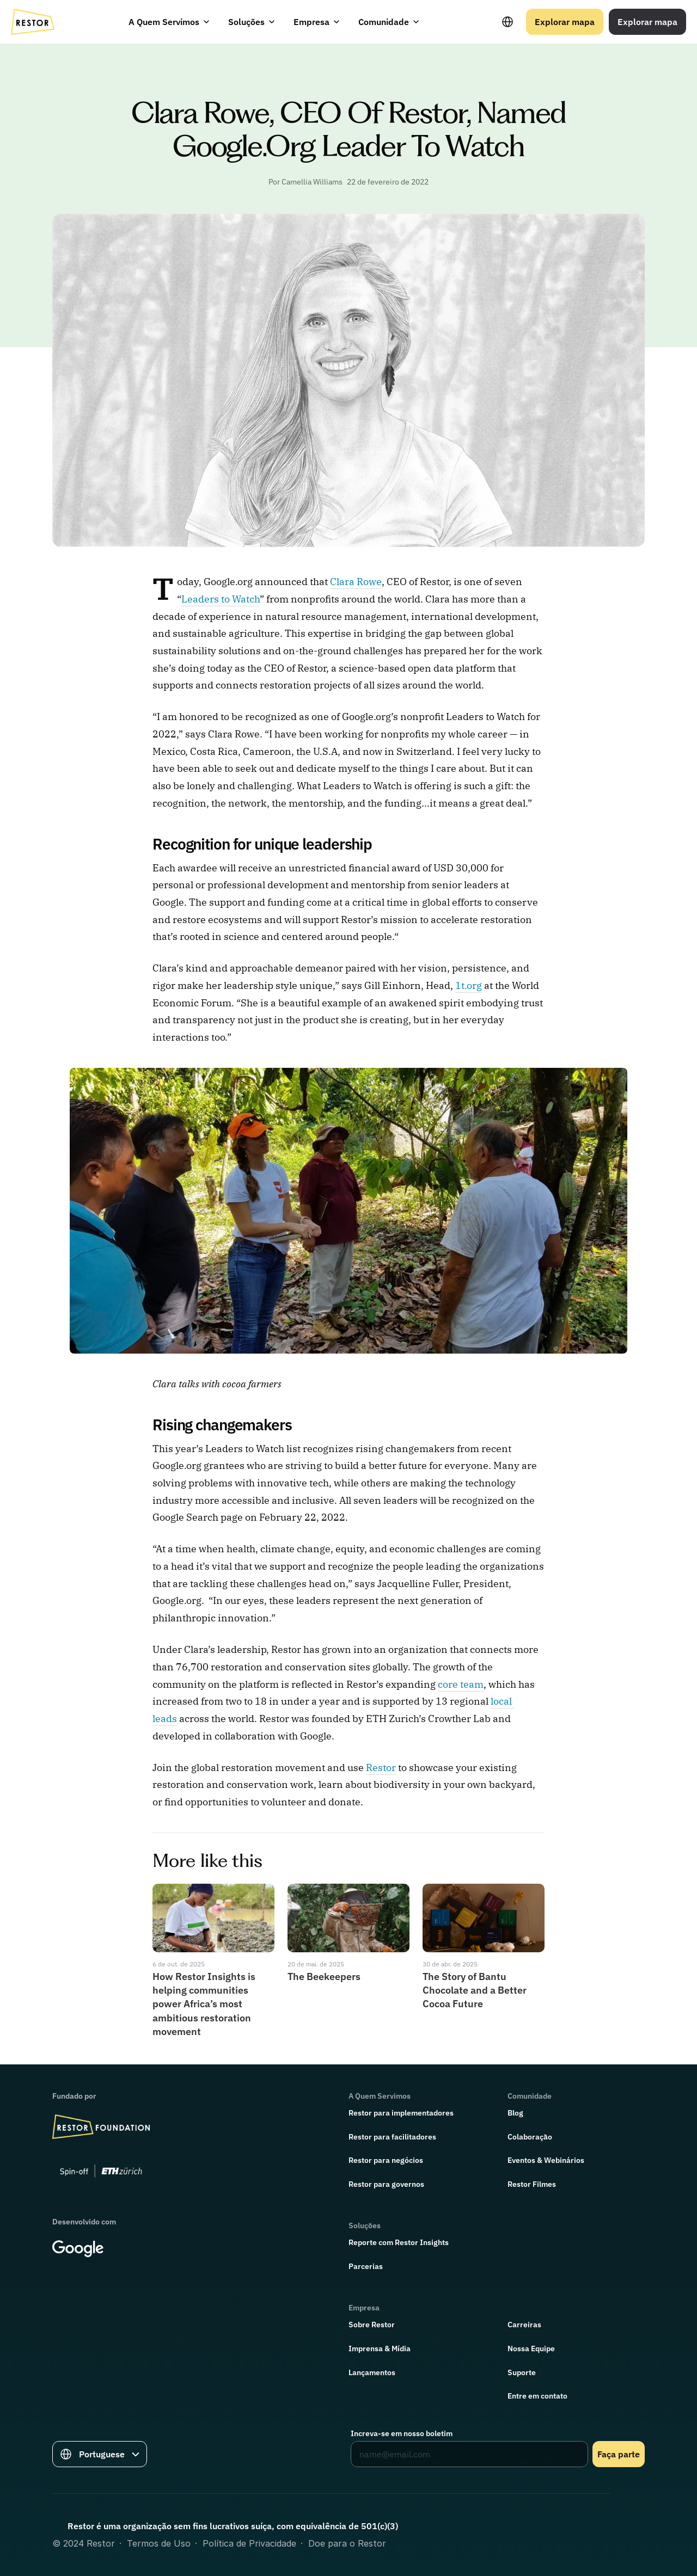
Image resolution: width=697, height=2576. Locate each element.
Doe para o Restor (347, 2543)
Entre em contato (537, 2396)
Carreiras (524, 2324)
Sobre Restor (371, 2324)
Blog (515, 2113)
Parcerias (365, 2266)
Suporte (522, 2372)
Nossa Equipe (531, 2348)
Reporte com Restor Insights (398, 2242)
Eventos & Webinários (546, 2160)
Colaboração (530, 2137)
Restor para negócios (385, 2160)
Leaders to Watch (220, 599)
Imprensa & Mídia (379, 2348)
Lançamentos (371, 2372)
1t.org (468, 985)
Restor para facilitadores (392, 2137)
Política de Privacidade (249, 2543)
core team (461, 1684)
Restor (381, 1767)
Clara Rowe (356, 581)
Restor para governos (386, 2184)
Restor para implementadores (401, 2113)
